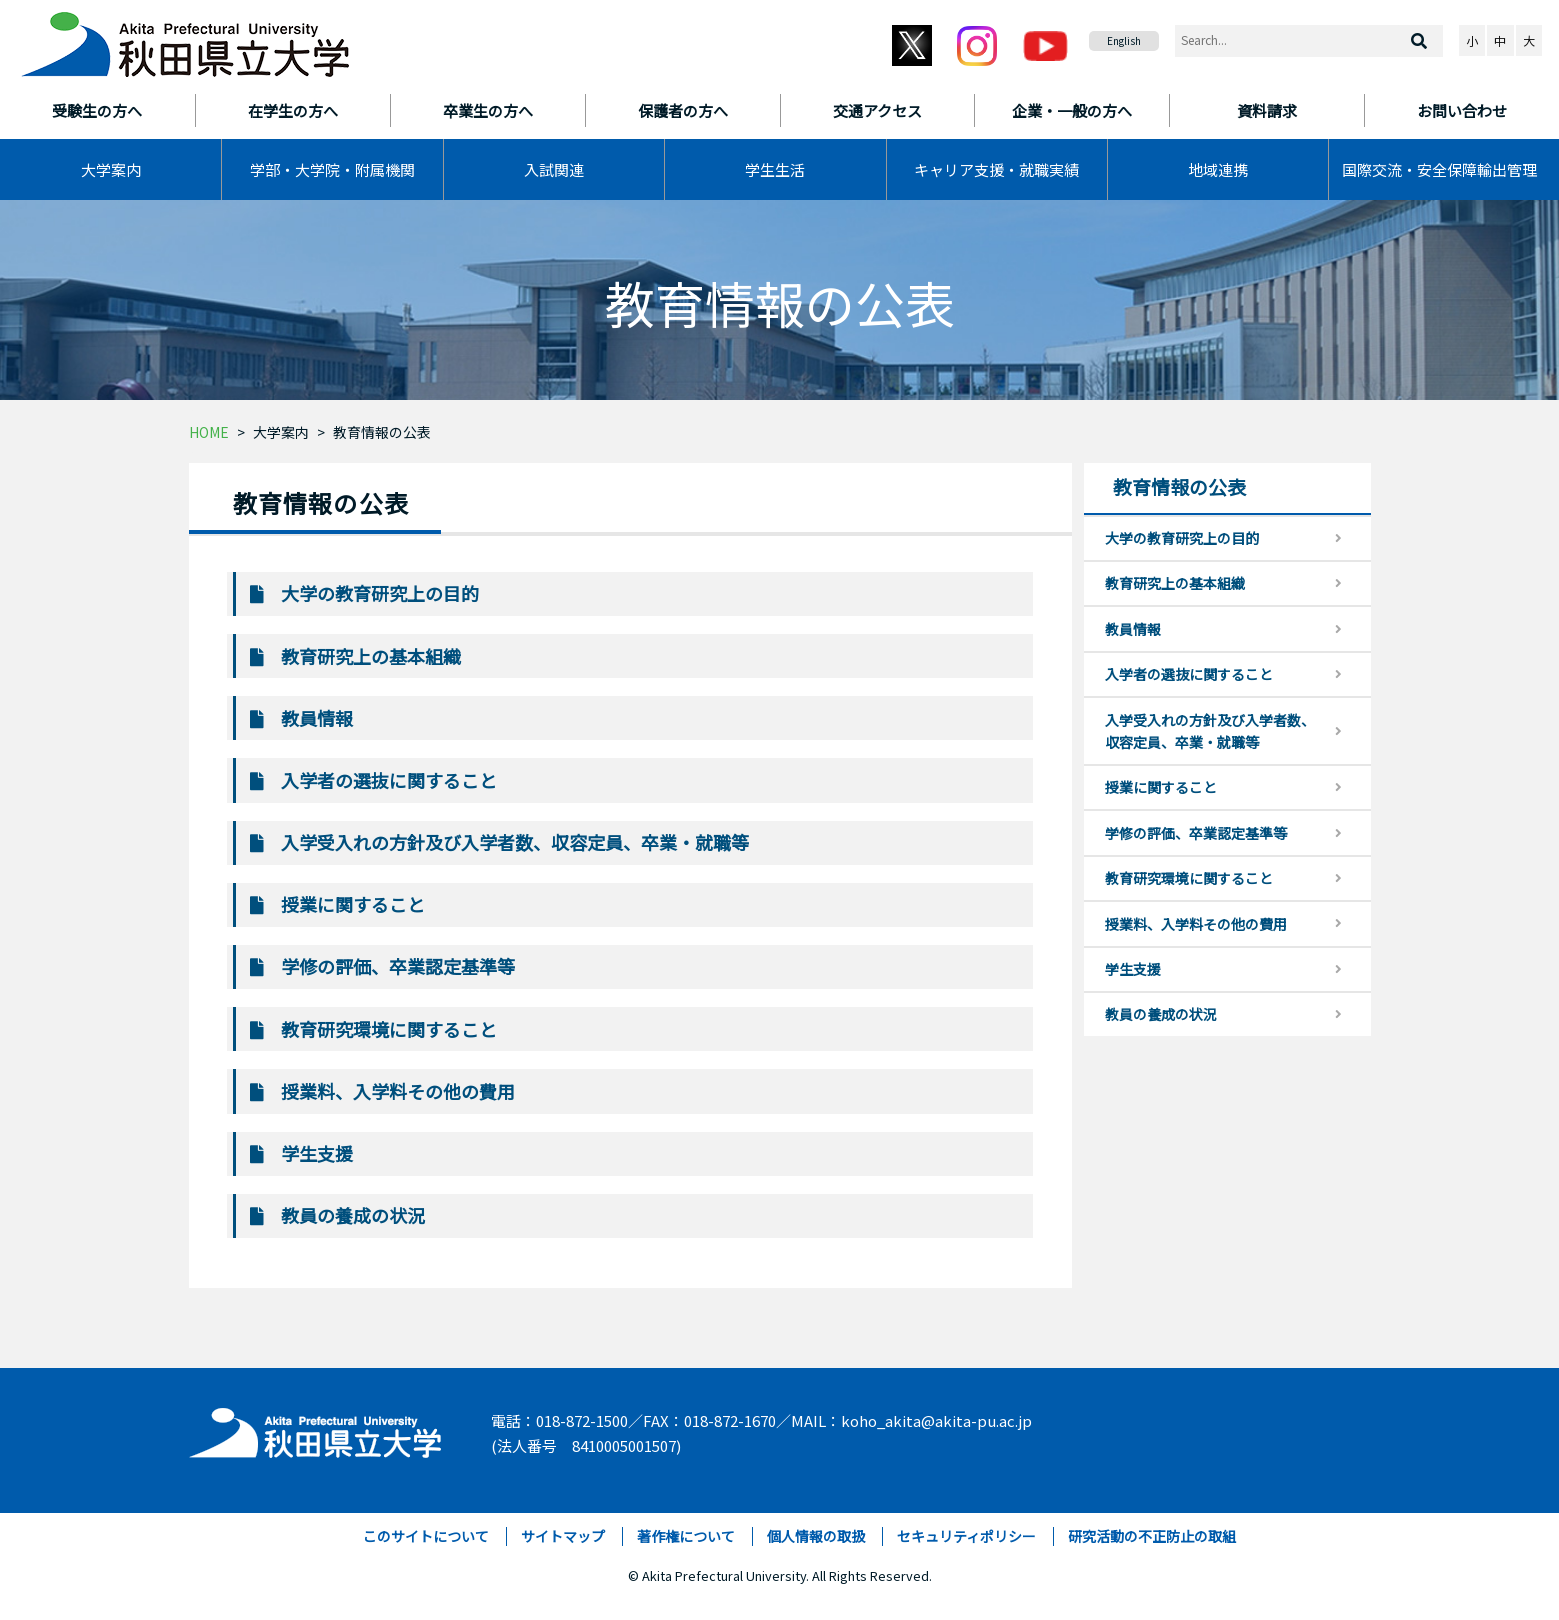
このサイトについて (426, 1536)
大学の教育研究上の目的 (380, 593)
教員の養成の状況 (353, 1215)
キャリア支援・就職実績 (996, 169)
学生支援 (317, 1153)
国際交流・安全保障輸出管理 (1439, 169)
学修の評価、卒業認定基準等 (398, 966)
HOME (209, 432)
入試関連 (554, 169)
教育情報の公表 (382, 432)
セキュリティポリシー (966, 1536)
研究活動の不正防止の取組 (1152, 1536)
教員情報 (317, 718)
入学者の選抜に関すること (389, 780)
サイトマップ (563, 1536)
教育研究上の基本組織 (371, 656)
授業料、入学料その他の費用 (398, 1091)
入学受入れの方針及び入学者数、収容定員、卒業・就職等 (515, 842)
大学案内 (111, 169)
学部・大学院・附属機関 (332, 169)
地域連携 (1218, 169)
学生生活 (775, 169)
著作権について (686, 1536)
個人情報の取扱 (816, 1536)
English (1124, 40)
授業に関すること (353, 904)
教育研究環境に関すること (389, 1029)
